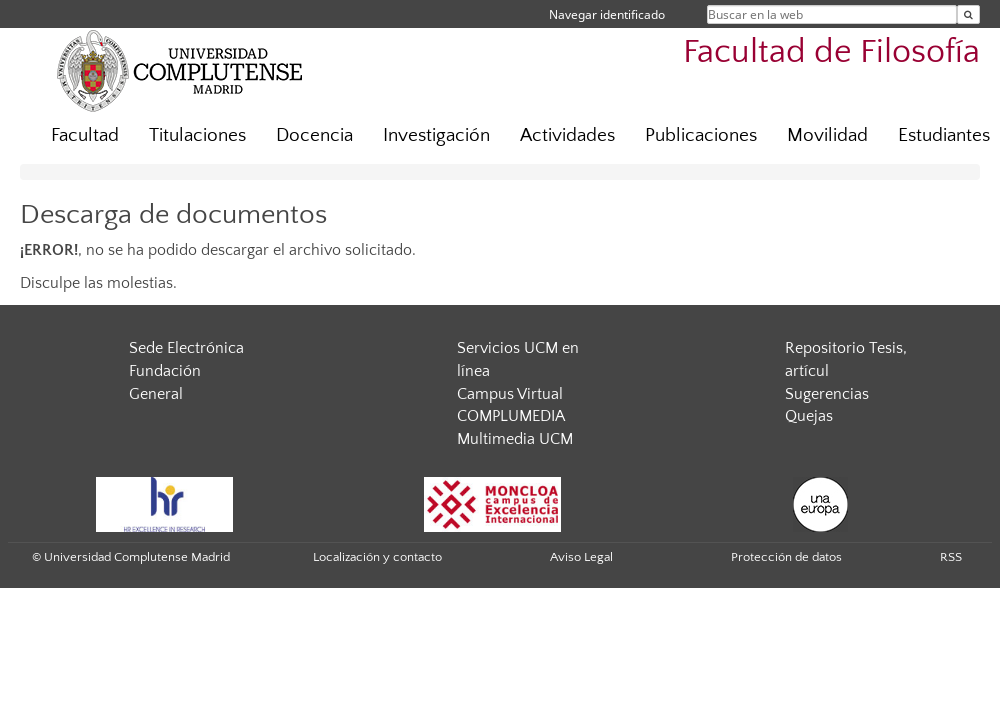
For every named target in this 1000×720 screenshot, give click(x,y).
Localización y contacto (377, 557)
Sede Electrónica (186, 348)
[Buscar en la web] (968, 14)
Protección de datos (786, 557)
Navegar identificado (607, 14)
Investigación (436, 135)
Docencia (314, 135)
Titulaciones (197, 135)
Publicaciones (701, 135)
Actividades (567, 135)
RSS (951, 557)
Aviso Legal (581, 557)
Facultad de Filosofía (831, 52)
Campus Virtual (510, 394)
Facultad (85, 135)
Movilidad (827, 135)
